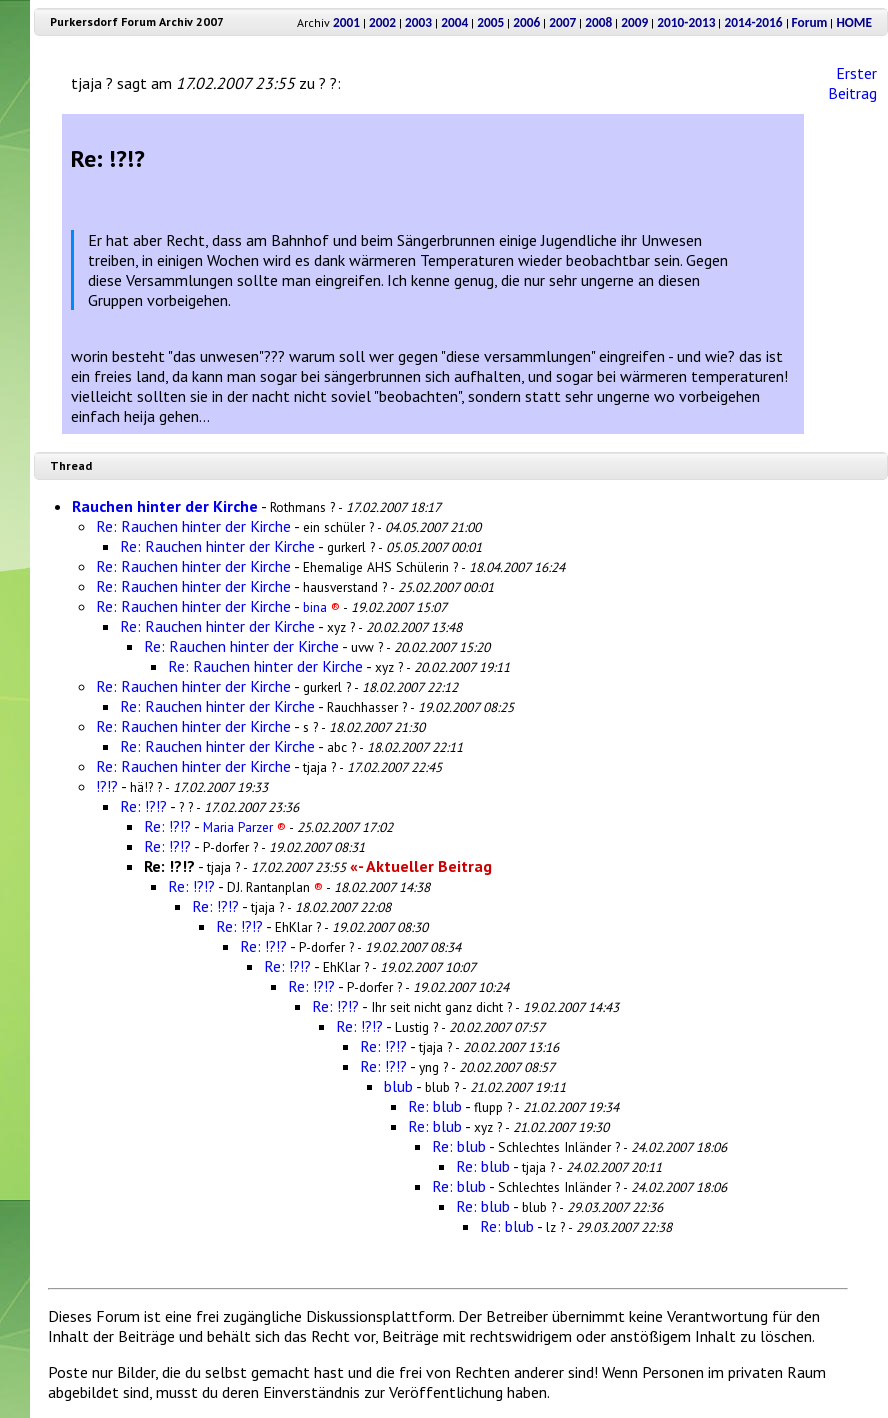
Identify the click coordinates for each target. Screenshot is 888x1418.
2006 (526, 22)
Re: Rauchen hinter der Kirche (193, 526)
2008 (598, 22)
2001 (346, 22)
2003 (418, 22)
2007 (562, 22)
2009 (634, 22)
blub (398, 1086)
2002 (382, 22)
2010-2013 (686, 22)
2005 (490, 22)
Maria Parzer (244, 827)
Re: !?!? (143, 806)
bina (321, 607)
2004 (454, 22)
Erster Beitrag (852, 83)
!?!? (107, 786)
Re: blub (435, 1106)
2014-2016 (753, 22)
